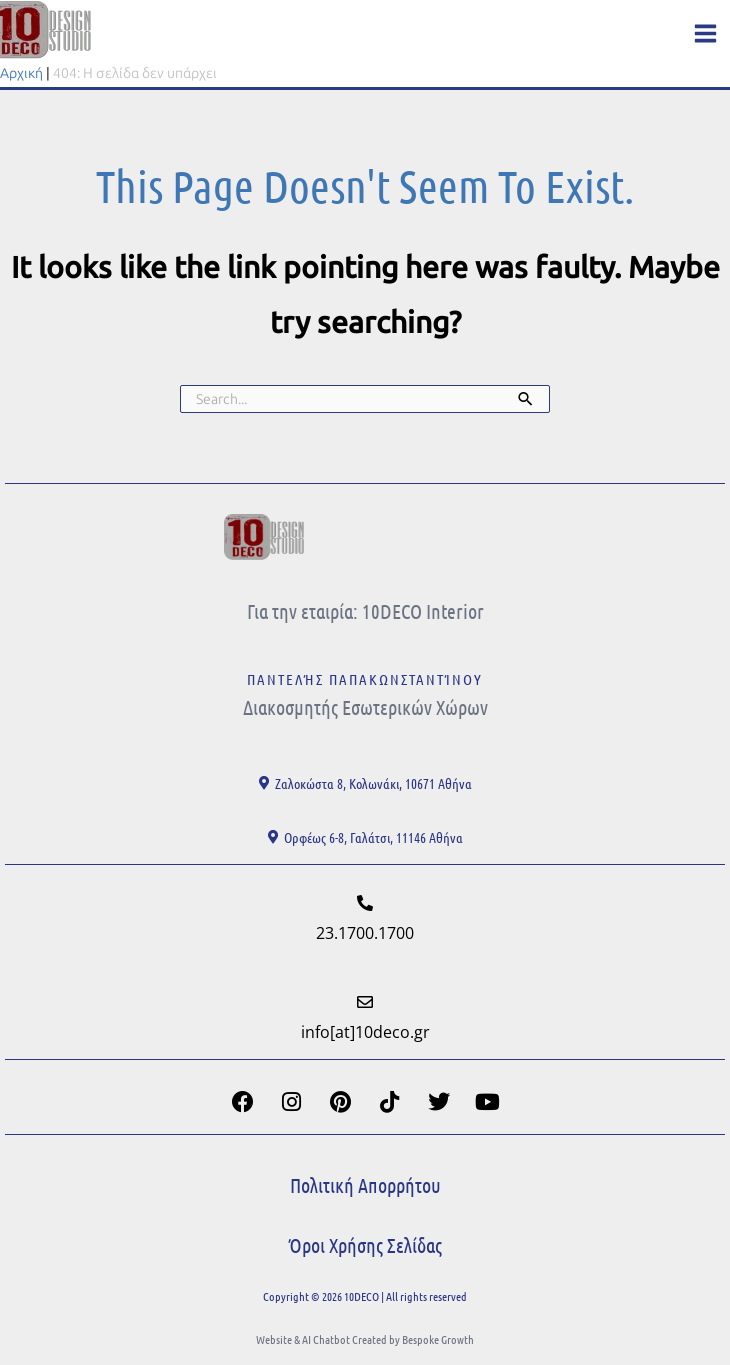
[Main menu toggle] (705, 33)
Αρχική (21, 73)
